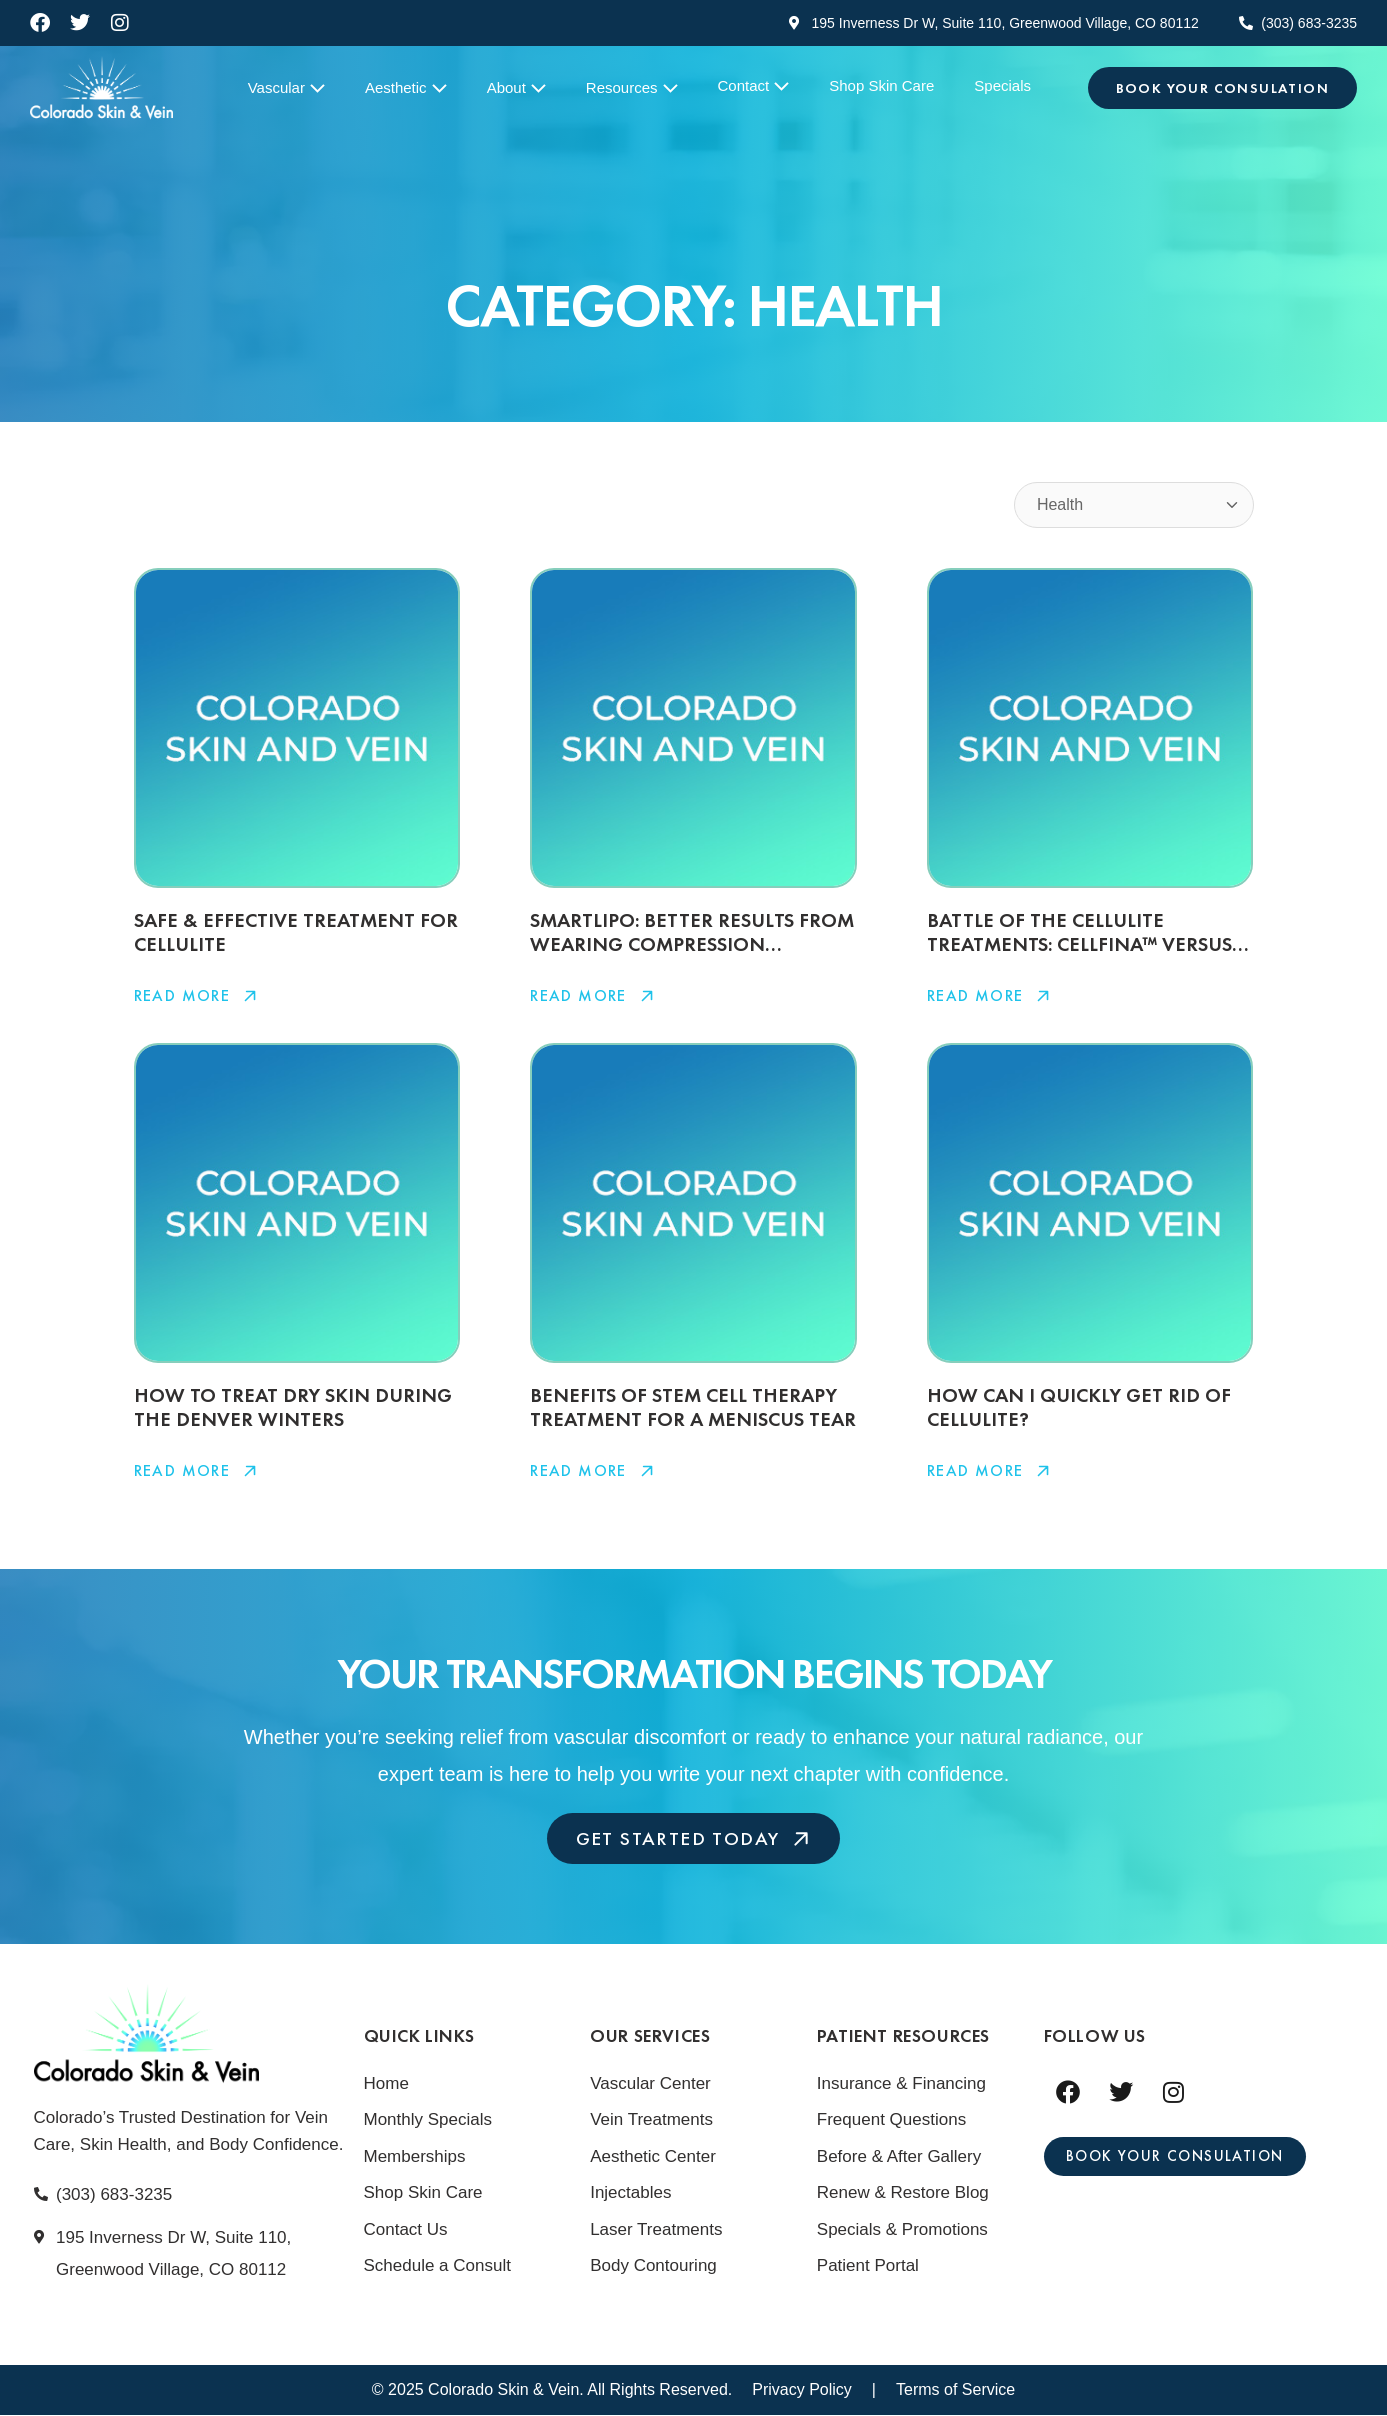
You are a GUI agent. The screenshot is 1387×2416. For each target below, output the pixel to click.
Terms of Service (955, 2390)
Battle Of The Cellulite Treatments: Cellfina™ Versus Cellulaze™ (1079, 944)
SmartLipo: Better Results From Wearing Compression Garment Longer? (692, 944)
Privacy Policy (802, 2390)
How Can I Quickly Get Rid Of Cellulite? (1079, 1407)
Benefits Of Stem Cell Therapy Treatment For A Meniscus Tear (693, 1407)
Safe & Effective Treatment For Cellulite (296, 932)
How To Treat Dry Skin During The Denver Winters (293, 1407)
